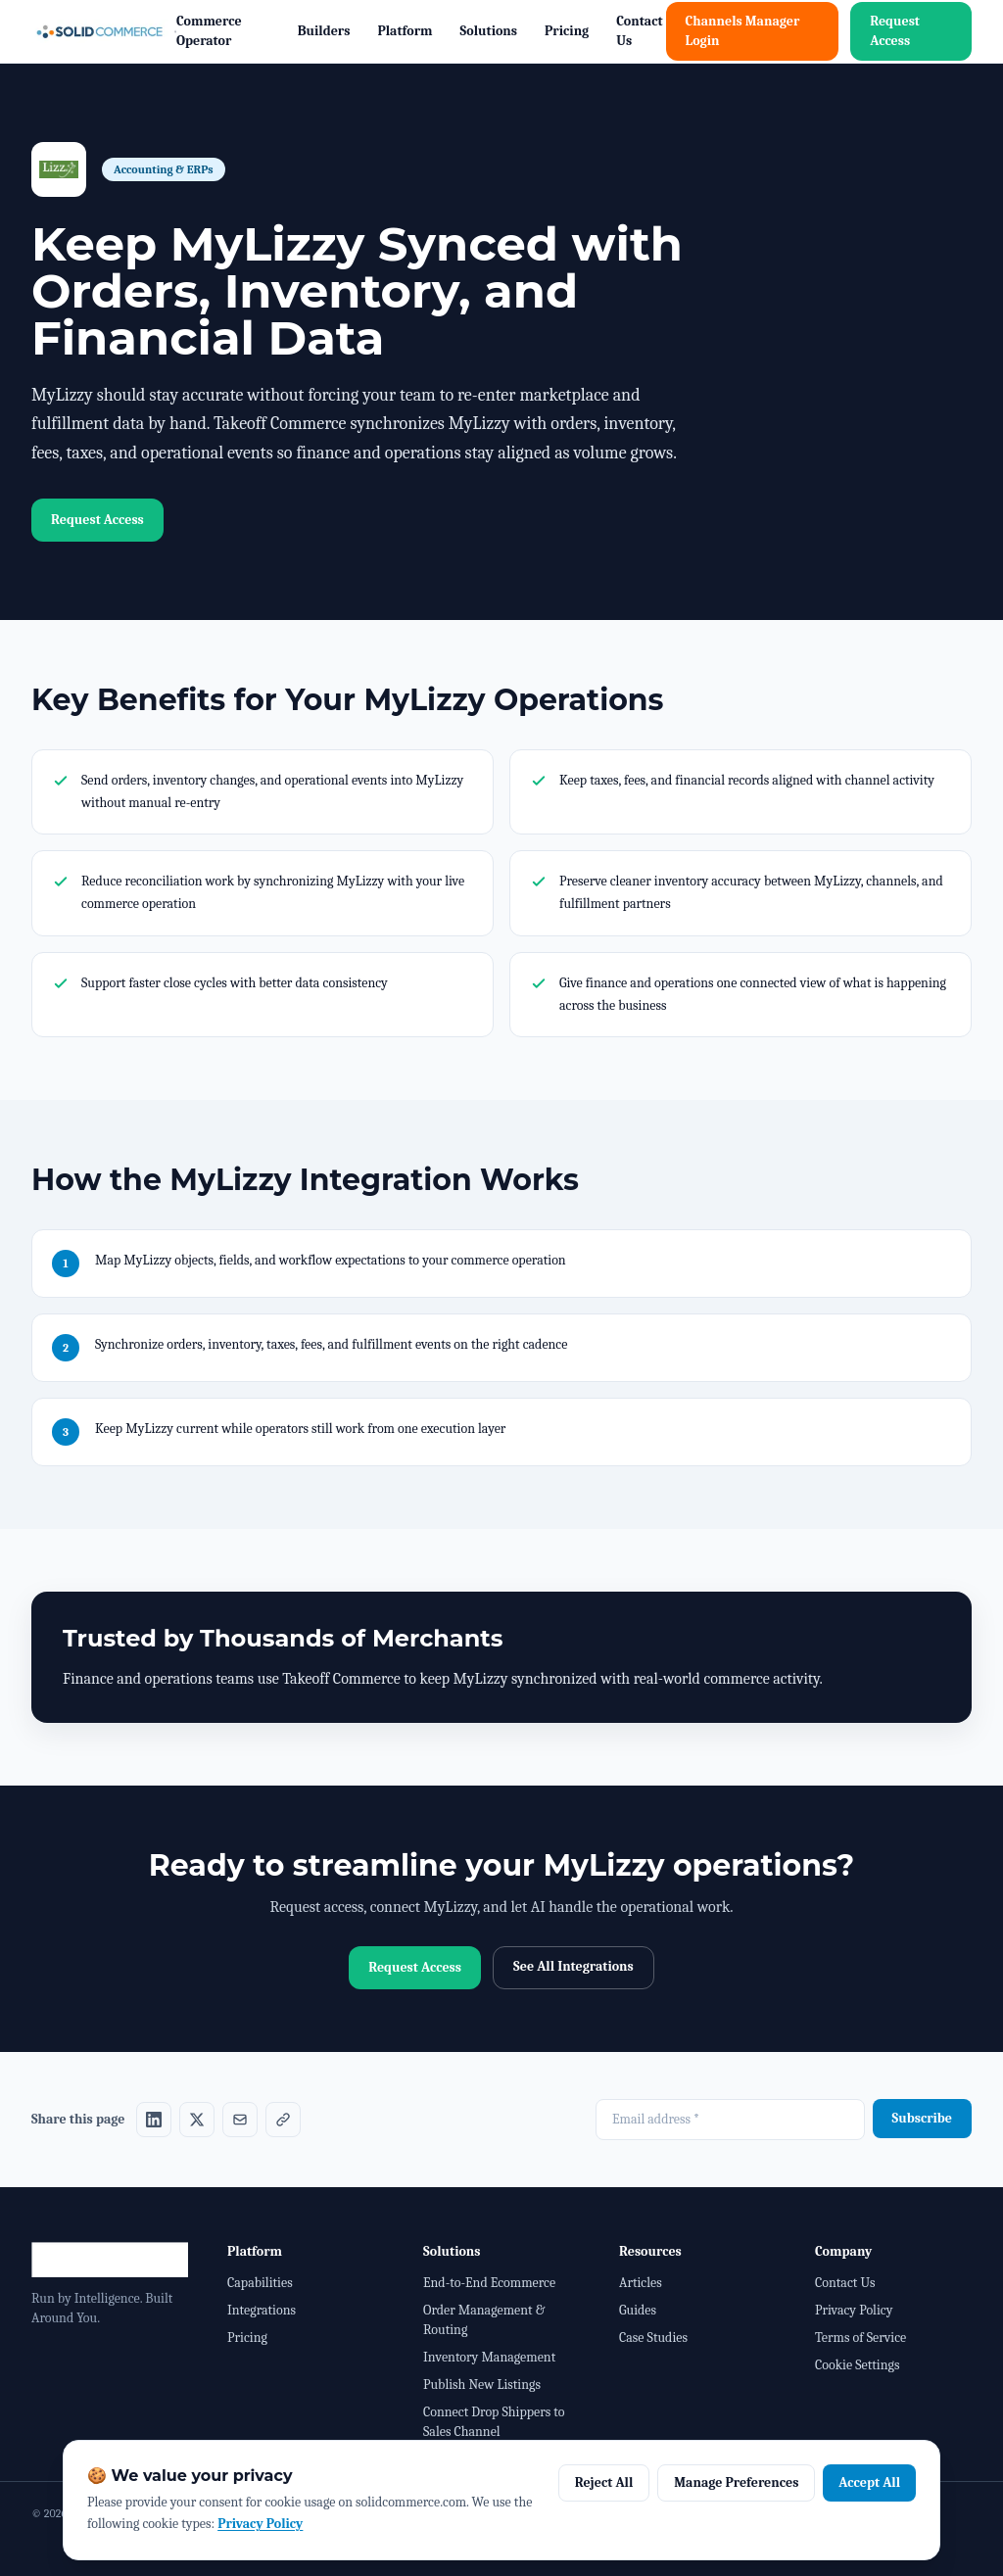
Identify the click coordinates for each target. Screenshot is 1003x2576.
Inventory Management (489, 2357)
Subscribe (922, 2118)
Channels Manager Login (743, 31)
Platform (404, 31)
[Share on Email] (240, 2119)
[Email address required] (730, 2119)
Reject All (604, 2482)
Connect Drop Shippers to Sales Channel (493, 2422)
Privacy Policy (853, 2310)
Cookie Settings (857, 2365)
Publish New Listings (482, 2384)
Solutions (489, 31)
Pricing (567, 31)
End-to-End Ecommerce (489, 2282)
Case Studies (653, 2337)
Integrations (261, 2310)
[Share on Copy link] (283, 2119)
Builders (324, 31)
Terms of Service (860, 2337)
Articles (640, 2282)
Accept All (869, 2482)
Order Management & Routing (484, 2320)
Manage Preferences (736, 2482)
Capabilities (260, 2282)
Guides (637, 2310)
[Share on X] (197, 2119)
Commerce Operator (209, 31)
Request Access (895, 31)
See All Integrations (573, 1966)
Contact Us (639, 31)
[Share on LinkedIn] (153, 2119)
